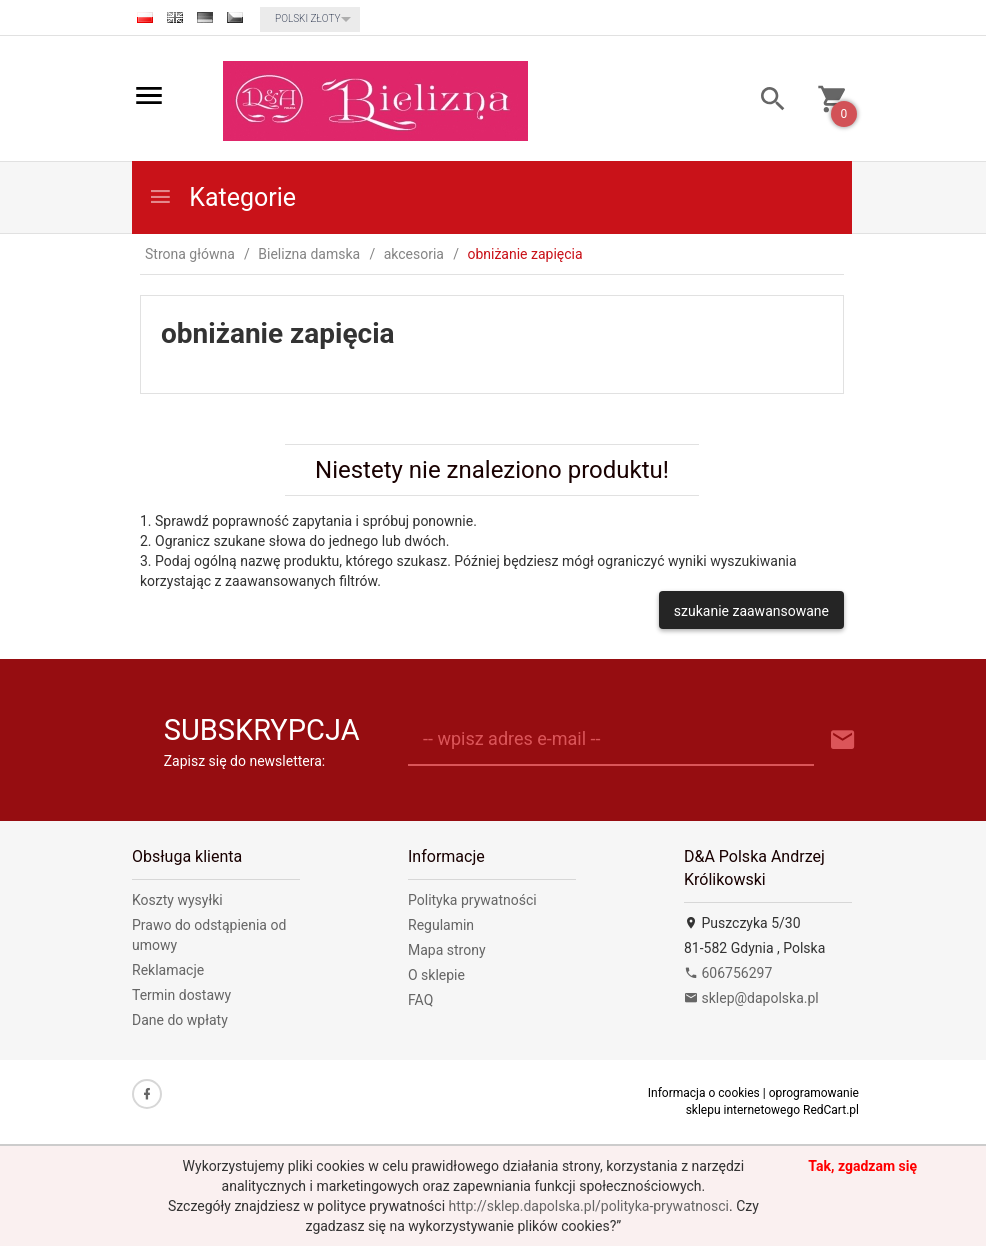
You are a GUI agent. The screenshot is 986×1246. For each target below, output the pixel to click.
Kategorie (222, 197)
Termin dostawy (181, 995)
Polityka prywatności (472, 900)
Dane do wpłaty (180, 1020)
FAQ (420, 1000)
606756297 (728, 973)
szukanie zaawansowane (751, 611)
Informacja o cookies (704, 1093)
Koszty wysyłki (177, 900)
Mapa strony (447, 950)
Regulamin (441, 925)
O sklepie (436, 975)
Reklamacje (168, 970)
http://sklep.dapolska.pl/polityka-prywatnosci (589, 1206)
